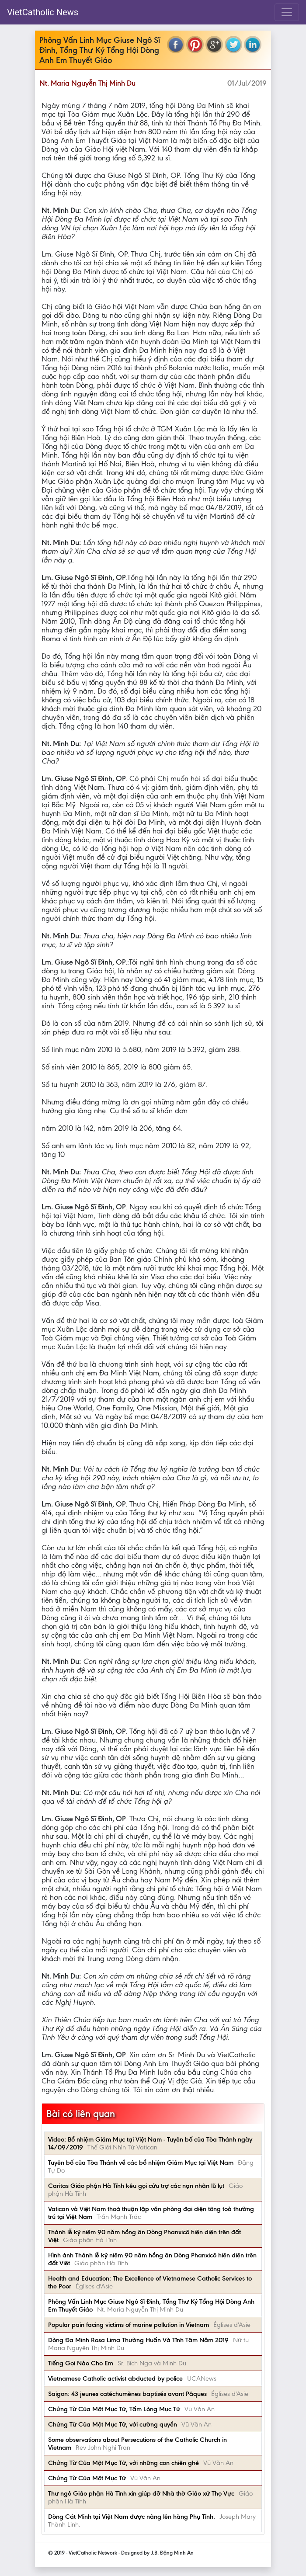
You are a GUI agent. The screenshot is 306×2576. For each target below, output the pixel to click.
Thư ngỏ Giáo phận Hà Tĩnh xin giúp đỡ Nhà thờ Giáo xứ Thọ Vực (141, 2493)
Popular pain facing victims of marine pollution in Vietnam (128, 2325)
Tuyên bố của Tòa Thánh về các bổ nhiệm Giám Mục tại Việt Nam (140, 2162)
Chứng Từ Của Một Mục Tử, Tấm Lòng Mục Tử (114, 2409)
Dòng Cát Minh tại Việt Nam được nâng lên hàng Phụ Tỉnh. (131, 2516)
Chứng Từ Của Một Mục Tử (87, 2478)
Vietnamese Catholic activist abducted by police (115, 2378)
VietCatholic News (42, 12)
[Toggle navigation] (287, 12)
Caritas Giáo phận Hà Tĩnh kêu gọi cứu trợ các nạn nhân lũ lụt (136, 2186)
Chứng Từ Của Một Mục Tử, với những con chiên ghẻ (123, 2463)
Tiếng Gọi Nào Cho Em (80, 2363)
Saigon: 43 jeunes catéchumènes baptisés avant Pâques (127, 2394)
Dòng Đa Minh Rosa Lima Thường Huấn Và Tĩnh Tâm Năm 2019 (138, 2340)
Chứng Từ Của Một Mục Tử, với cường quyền (112, 2424)
